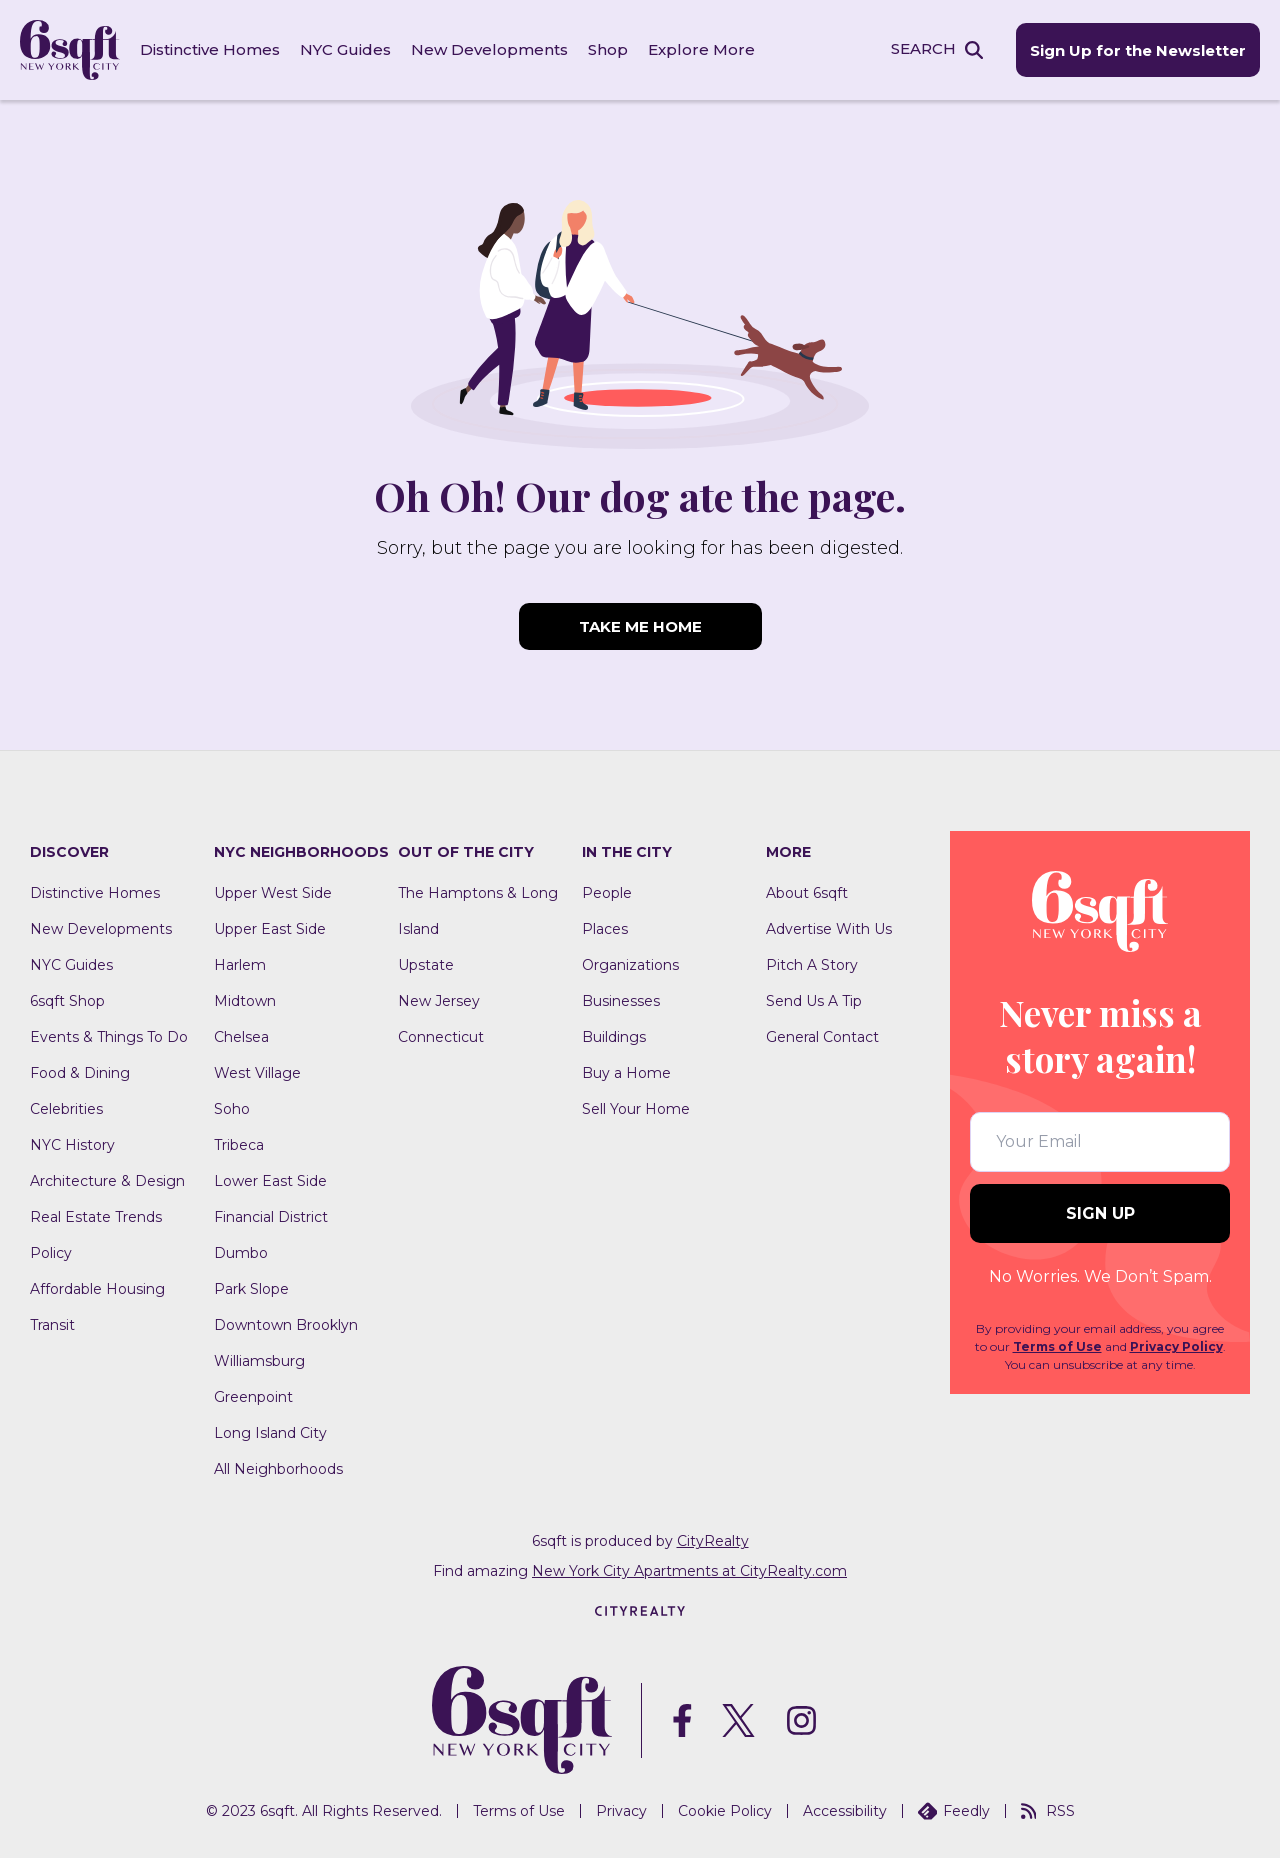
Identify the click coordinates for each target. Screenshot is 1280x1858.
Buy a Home (626, 1073)
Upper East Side (270, 929)
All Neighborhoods (278, 1469)
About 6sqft (807, 893)
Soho (232, 1109)
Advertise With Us (829, 929)
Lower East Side (270, 1181)
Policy (51, 1253)
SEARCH (923, 48)
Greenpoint (253, 1397)
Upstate (426, 965)
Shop (608, 49)
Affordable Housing (97, 1289)
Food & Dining (80, 1073)
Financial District (271, 1217)
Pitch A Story (812, 965)
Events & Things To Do (109, 1037)
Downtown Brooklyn (286, 1325)
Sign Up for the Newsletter (1138, 50)
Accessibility (845, 1811)
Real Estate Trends (96, 1217)
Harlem (240, 965)
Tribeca (239, 1145)
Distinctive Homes (210, 49)
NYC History (72, 1145)
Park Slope (251, 1289)
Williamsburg (259, 1361)
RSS (1048, 1811)
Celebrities (66, 1109)
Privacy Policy (1176, 1346)
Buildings (614, 1037)
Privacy (621, 1811)
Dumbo (241, 1253)
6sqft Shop (67, 1001)
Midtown (245, 1001)
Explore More (701, 49)
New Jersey (439, 1001)
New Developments (489, 49)
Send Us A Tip (814, 1001)
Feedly (954, 1811)
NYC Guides (345, 49)
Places (605, 929)
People (607, 893)
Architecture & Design (107, 1181)
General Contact (822, 1037)
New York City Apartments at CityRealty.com (689, 1571)
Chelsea (241, 1037)
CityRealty (713, 1541)
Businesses (621, 1001)
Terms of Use (1057, 1346)
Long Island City (270, 1433)
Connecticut (441, 1037)
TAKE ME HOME (640, 626)
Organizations (630, 965)
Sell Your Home (636, 1109)
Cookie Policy (725, 1811)
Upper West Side (273, 893)
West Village (257, 1073)
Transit (52, 1325)
